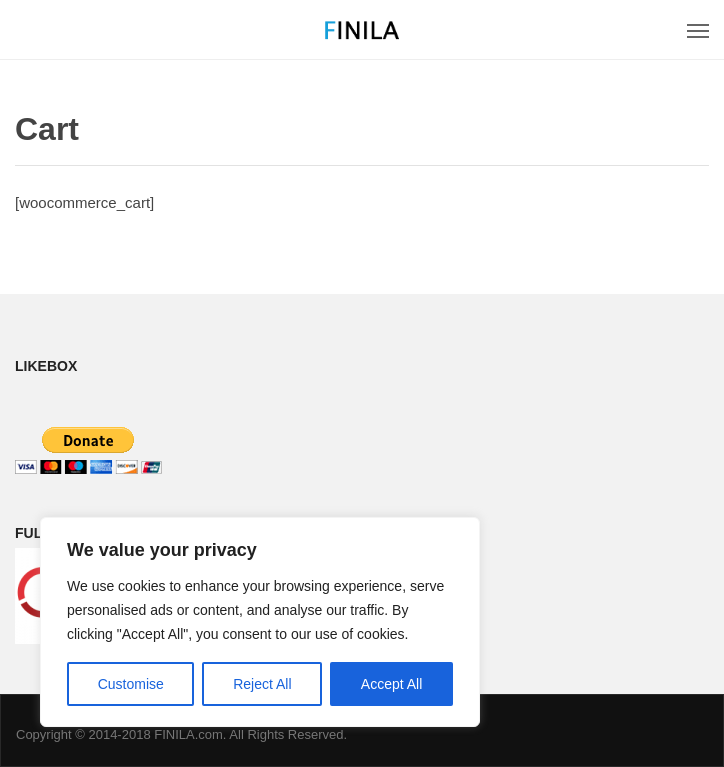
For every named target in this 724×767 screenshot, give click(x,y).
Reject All (262, 684)
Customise (131, 684)
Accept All (391, 684)
